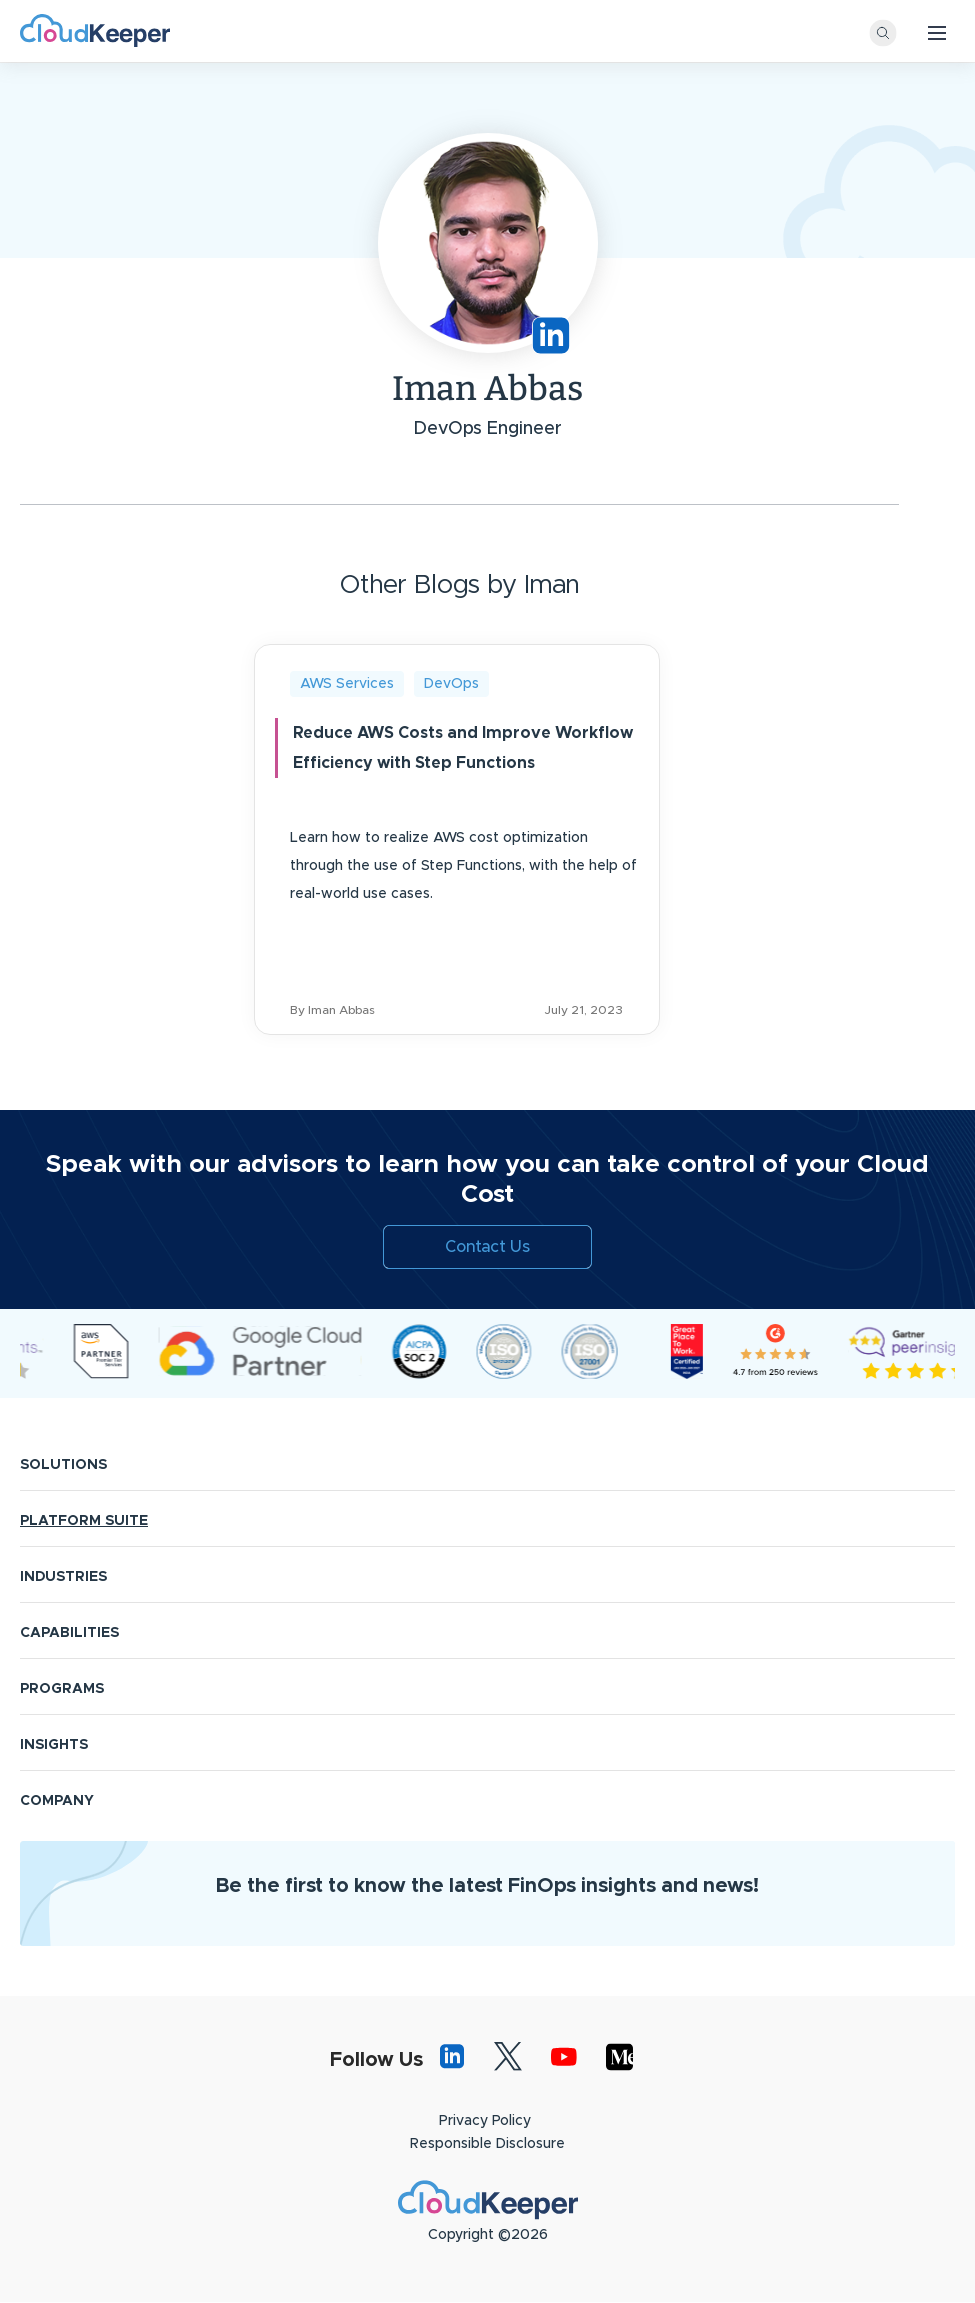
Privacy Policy (485, 2121)
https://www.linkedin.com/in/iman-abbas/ (551, 335)
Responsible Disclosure (487, 2144)
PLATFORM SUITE (84, 1521)
